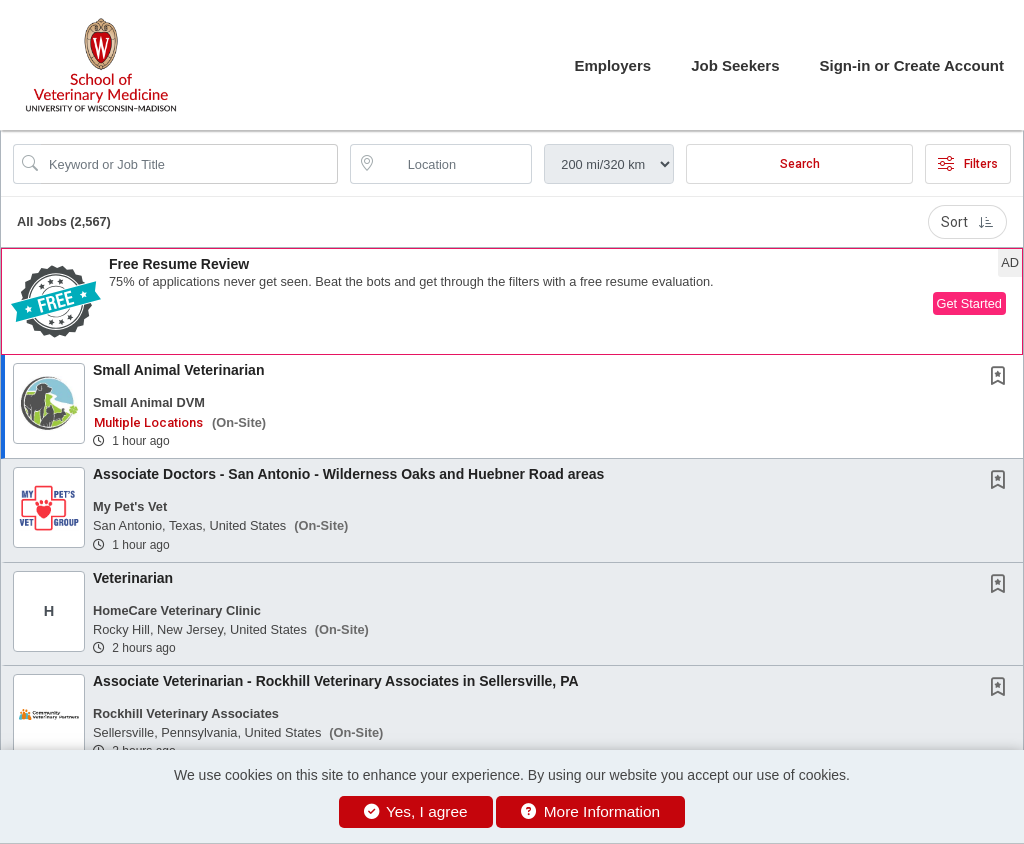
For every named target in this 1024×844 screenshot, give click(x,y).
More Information (590, 811)
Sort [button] (967, 222)
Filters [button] (968, 164)
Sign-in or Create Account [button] (912, 65)
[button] (512, 301)
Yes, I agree (416, 811)
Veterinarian (133, 578)
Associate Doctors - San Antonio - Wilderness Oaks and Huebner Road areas (348, 474)
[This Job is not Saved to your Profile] (1002, 378)
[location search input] (455, 164)
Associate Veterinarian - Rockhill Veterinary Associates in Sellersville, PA (336, 681)
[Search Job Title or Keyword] (189, 164)
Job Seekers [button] (735, 65)
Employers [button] (612, 65)
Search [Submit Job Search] (800, 164)
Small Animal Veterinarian (178, 370)
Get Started (969, 303)
